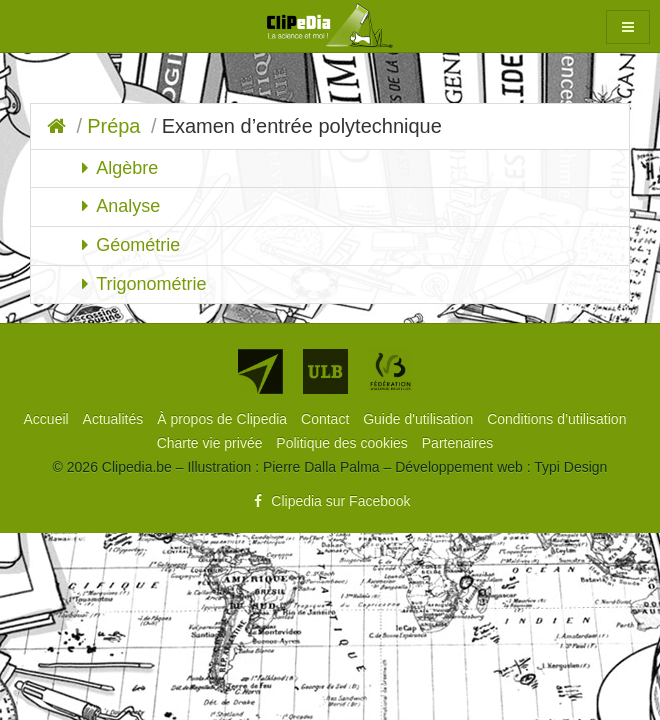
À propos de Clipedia (224, 419)
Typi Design (570, 467)
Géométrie (138, 245)
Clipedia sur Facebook (329, 501)
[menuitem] (48, 419)
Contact (327, 419)
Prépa (113, 126)
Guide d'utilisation (420, 419)
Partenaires (458, 443)
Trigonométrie (151, 284)
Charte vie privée (212, 443)
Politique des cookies (343, 443)
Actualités (115, 419)
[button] (628, 27)
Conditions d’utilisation (556, 419)
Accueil (48, 419)
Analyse (128, 206)
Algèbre (127, 168)
